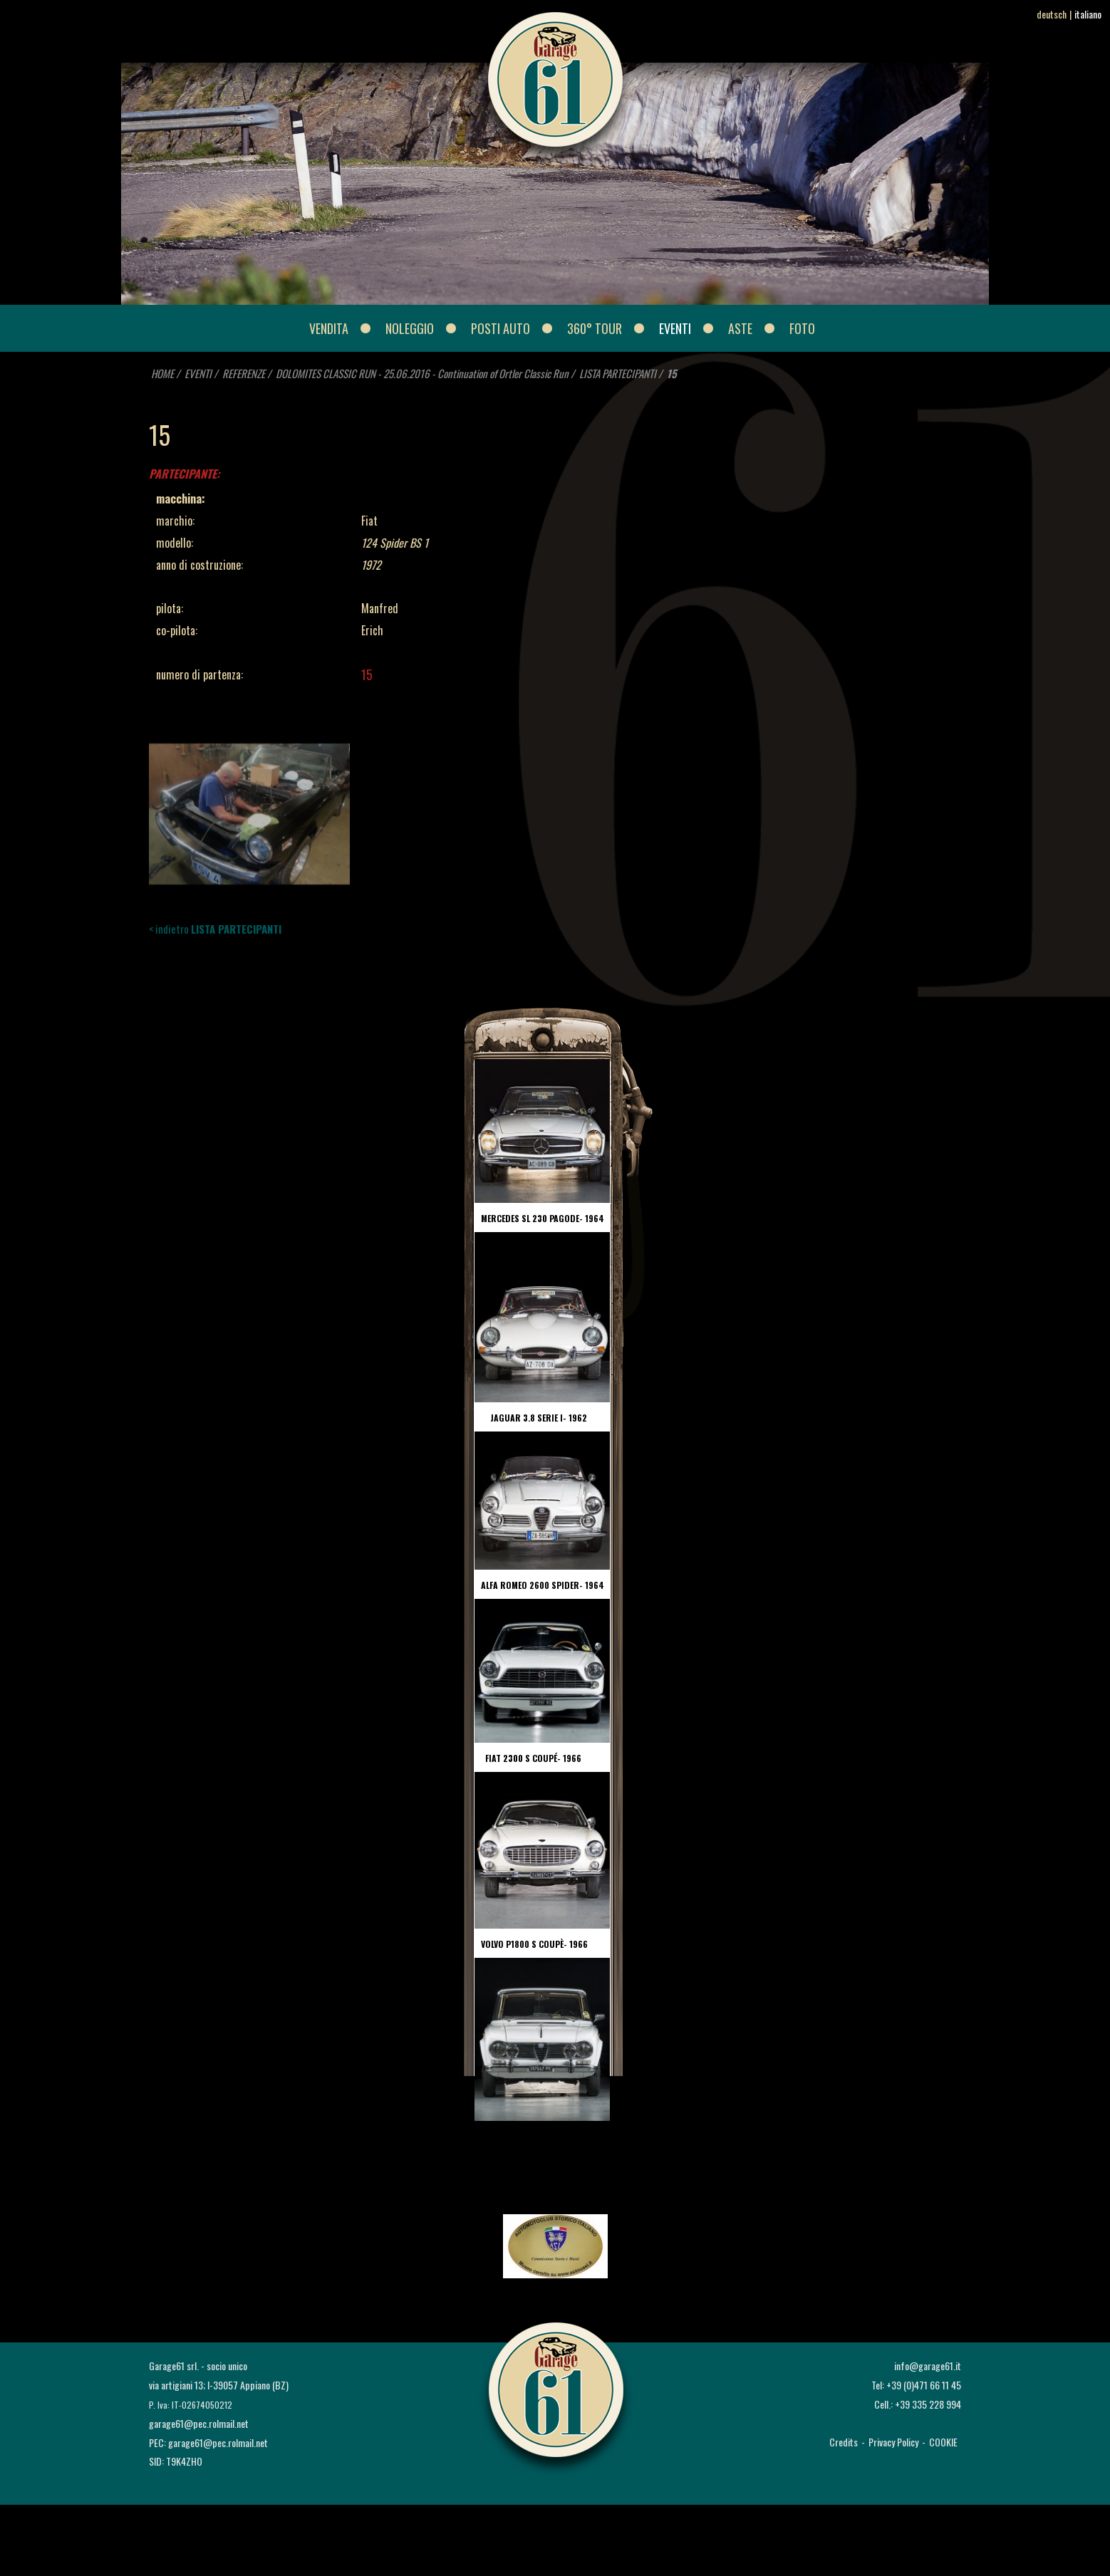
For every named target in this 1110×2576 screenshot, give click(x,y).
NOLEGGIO (409, 328)
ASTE (740, 328)
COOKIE (943, 2441)
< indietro (215, 929)
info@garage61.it (927, 2365)
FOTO (802, 328)
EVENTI (675, 328)
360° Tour (594, 328)
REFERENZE (244, 373)
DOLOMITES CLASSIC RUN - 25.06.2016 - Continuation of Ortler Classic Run (422, 373)
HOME (162, 373)
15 (672, 373)
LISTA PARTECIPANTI (617, 373)
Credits (843, 2441)
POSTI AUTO (500, 328)
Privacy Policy (893, 2441)
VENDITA (328, 328)
